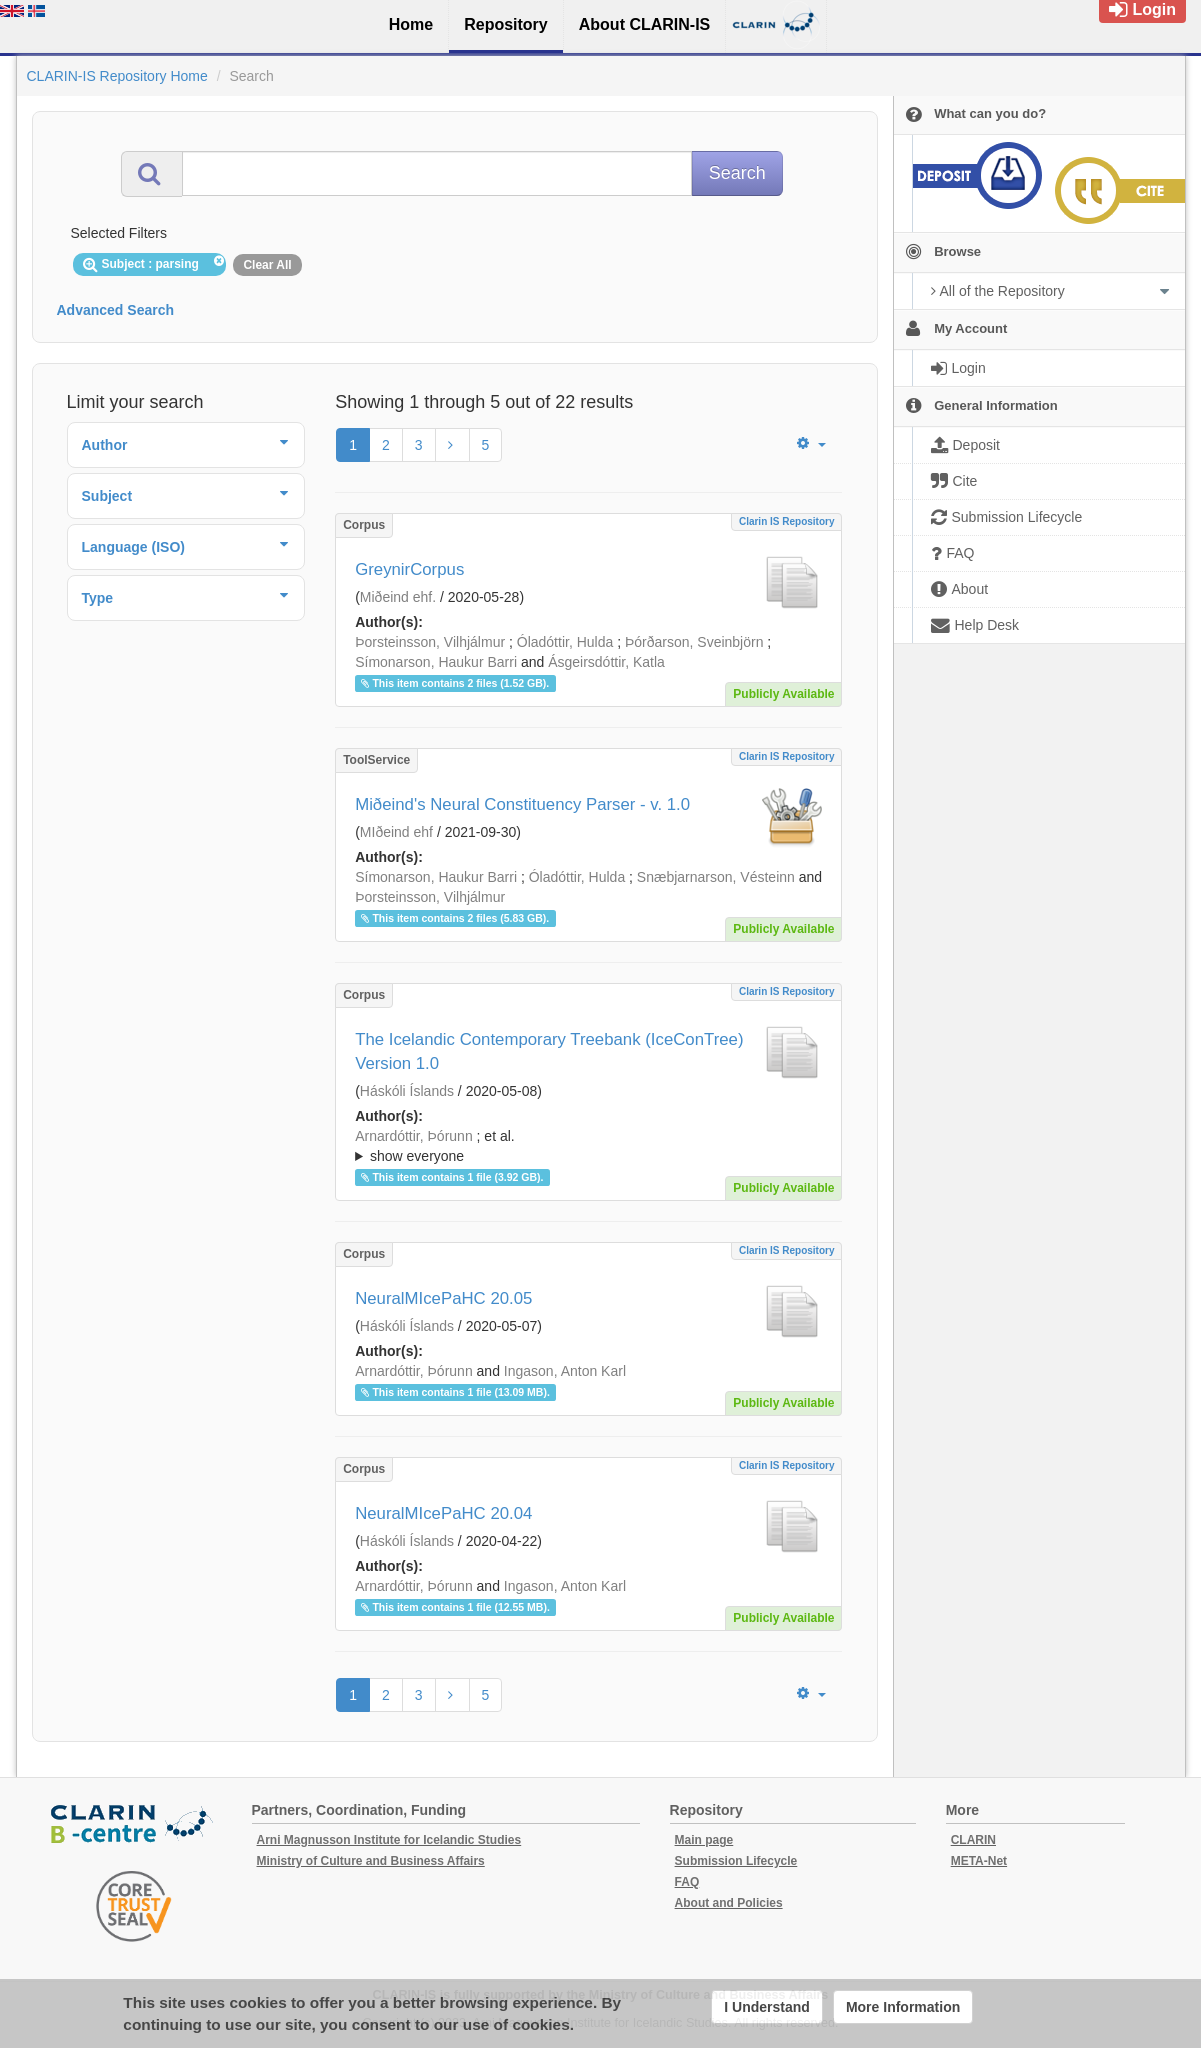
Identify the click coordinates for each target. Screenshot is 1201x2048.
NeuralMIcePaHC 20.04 (443, 1513)
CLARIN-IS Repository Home (117, 76)
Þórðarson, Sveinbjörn (694, 642)
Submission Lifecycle (736, 1861)
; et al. (588, 1147)
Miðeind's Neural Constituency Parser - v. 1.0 (522, 804)
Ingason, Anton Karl (565, 1371)
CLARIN (973, 1840)
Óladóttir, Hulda (565, 642)
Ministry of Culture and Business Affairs (371, 1861)
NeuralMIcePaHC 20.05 (443, 1298)
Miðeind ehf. (398, 597)
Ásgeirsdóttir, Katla (606, 662)
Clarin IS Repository (787, 521)
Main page (704, 1840)
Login (1142, 9)
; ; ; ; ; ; (588, 1146)
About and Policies (729, 1903)
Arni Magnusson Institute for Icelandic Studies (389, 1840)
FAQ (687, 1882)
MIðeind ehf (396, 832)
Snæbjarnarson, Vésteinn (716, 877)
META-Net (979, 1861)
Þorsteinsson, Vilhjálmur (430, 642)
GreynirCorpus (409, 569)
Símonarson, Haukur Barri (436, 662)
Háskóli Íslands (407, 1091)
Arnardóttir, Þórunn (414, 1136)
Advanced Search (116, 310)
